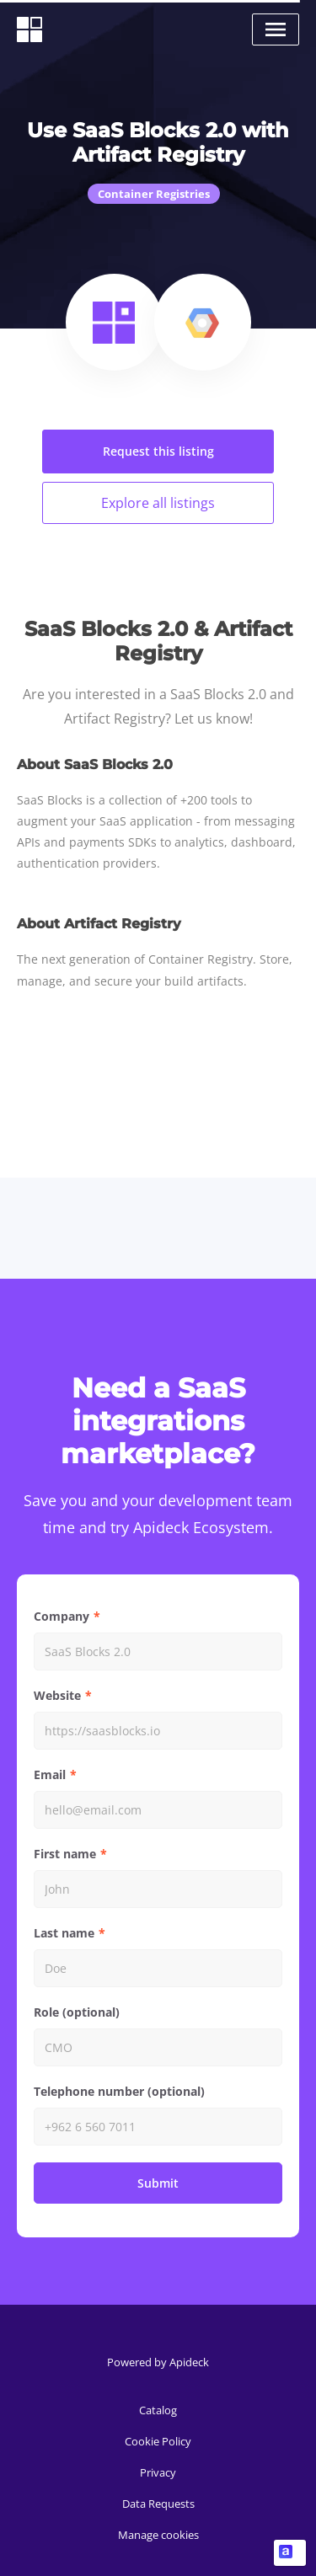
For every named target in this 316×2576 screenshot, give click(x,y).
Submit (158, 2183)
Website (57, 1695)
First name (65, 1854)
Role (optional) (77, 2012)
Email (50, 1774)
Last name (64, 1933)
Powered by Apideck (158, 2362)
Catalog (158, 2410)
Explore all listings (158, 503)
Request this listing (158, 451)
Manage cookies (158, 2534)
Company (61, 1616)
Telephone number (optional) (119, 2091)
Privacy (158, 2472)
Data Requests (158, 2503)
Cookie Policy (158, 2441)
